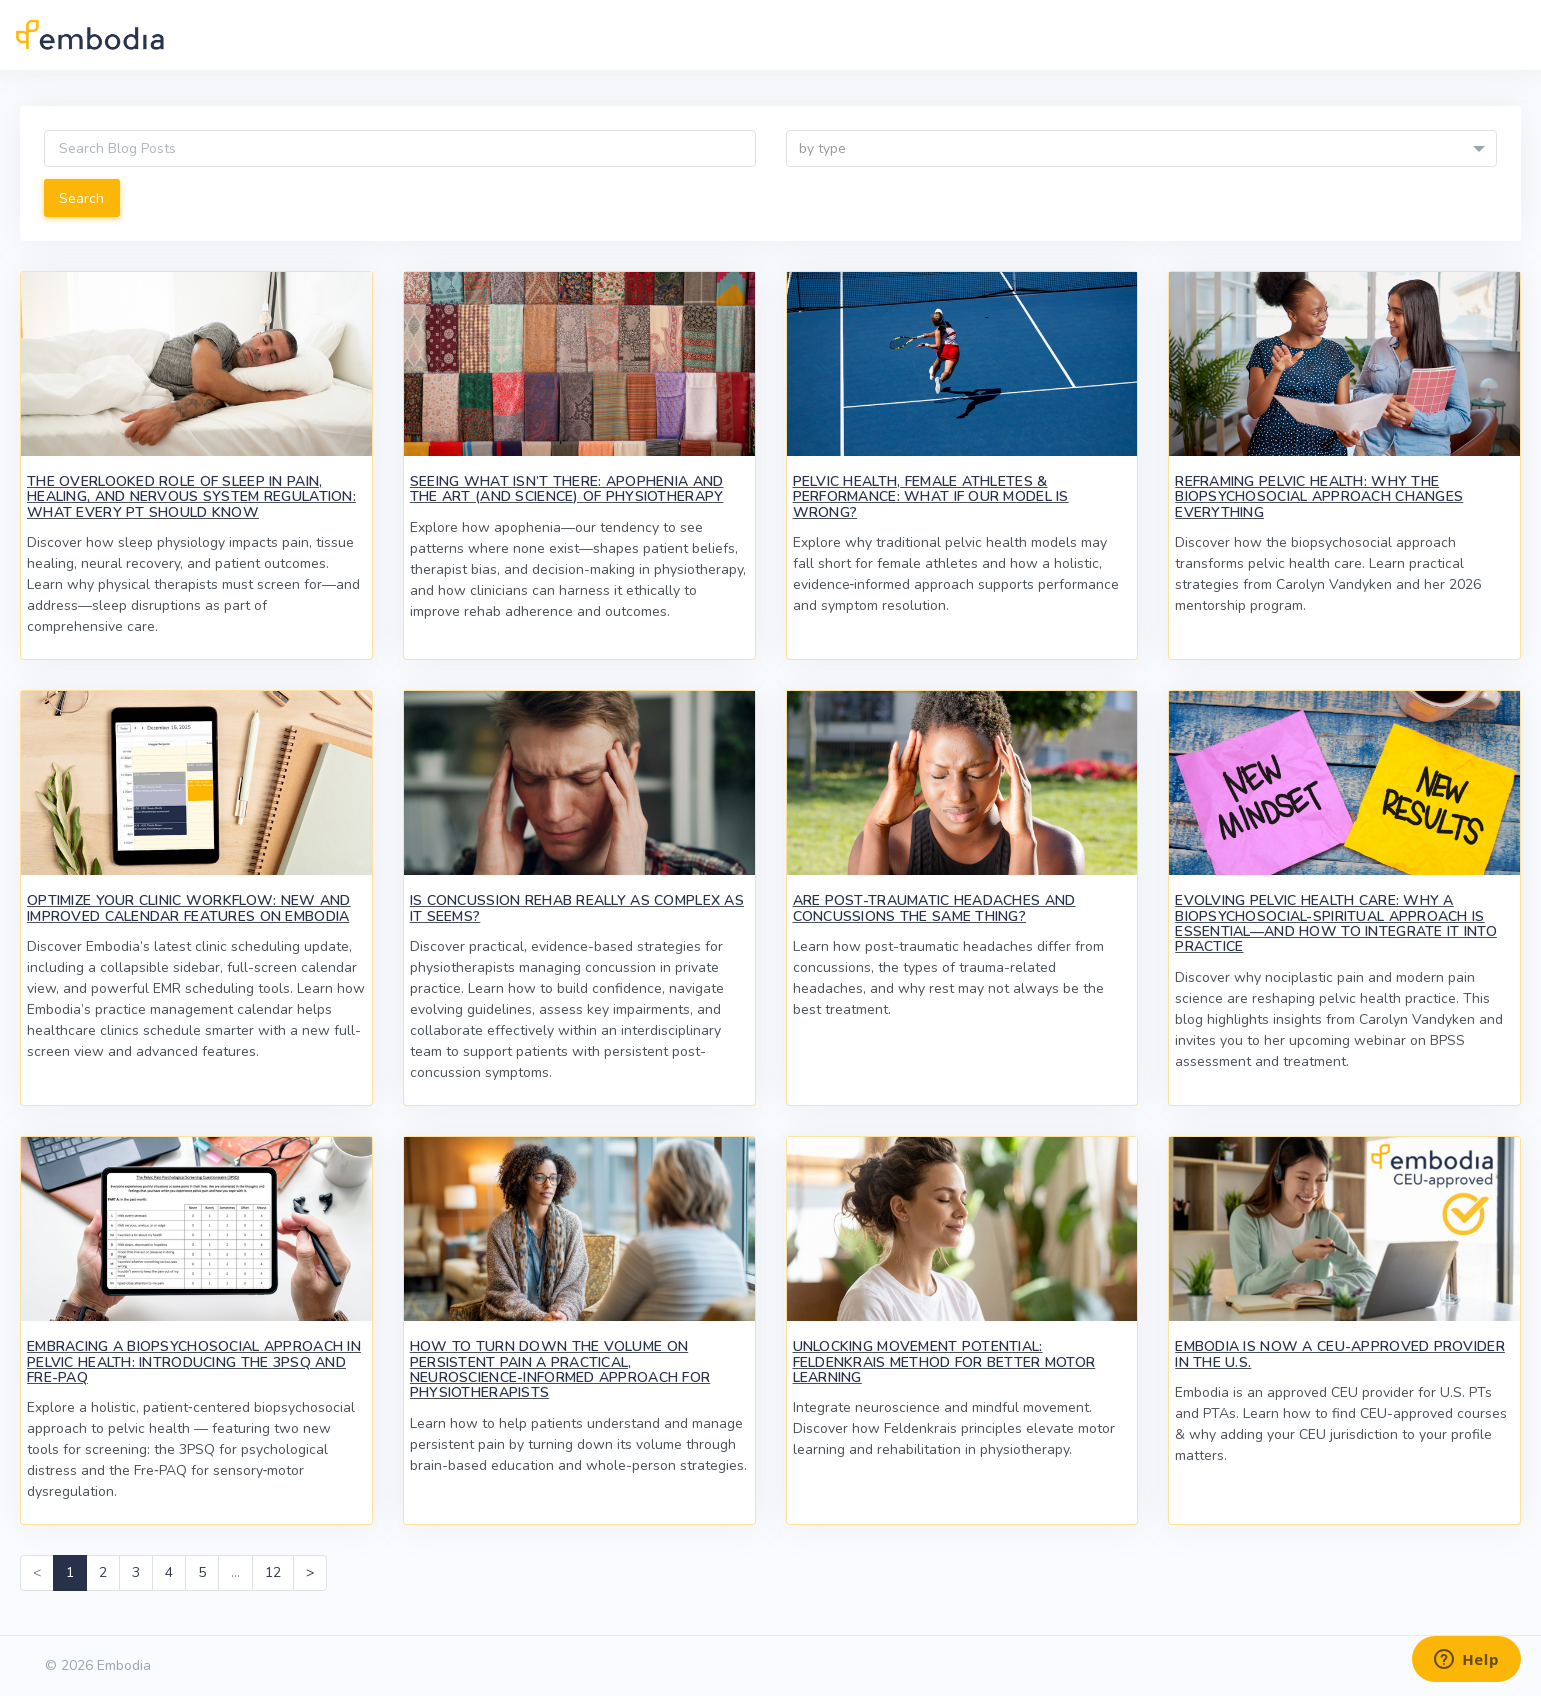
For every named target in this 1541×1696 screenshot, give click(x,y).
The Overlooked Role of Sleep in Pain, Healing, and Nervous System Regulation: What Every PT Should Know (191, 497)
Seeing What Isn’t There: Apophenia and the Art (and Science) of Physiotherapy (567, 489)
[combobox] (1142, 148)
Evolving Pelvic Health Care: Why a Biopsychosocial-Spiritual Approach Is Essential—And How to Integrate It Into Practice (1336, 923)
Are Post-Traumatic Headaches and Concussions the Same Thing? (934, 908)
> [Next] (310, 1572)
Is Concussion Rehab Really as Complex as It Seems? (577, 908)
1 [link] (70, 1572)
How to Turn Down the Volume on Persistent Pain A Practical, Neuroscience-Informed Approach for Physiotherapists (560, 1369)
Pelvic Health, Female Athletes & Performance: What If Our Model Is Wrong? (931, 497)
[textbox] (1142, 149)
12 (273, 1572)
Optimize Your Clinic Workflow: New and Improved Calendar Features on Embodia (189, 908)
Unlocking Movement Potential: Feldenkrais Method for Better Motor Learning (944, 1362)
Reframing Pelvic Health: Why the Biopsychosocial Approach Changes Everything (1319, 497)
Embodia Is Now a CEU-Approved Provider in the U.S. (1340, 1354)
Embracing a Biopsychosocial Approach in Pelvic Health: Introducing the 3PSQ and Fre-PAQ (194, 1362)
